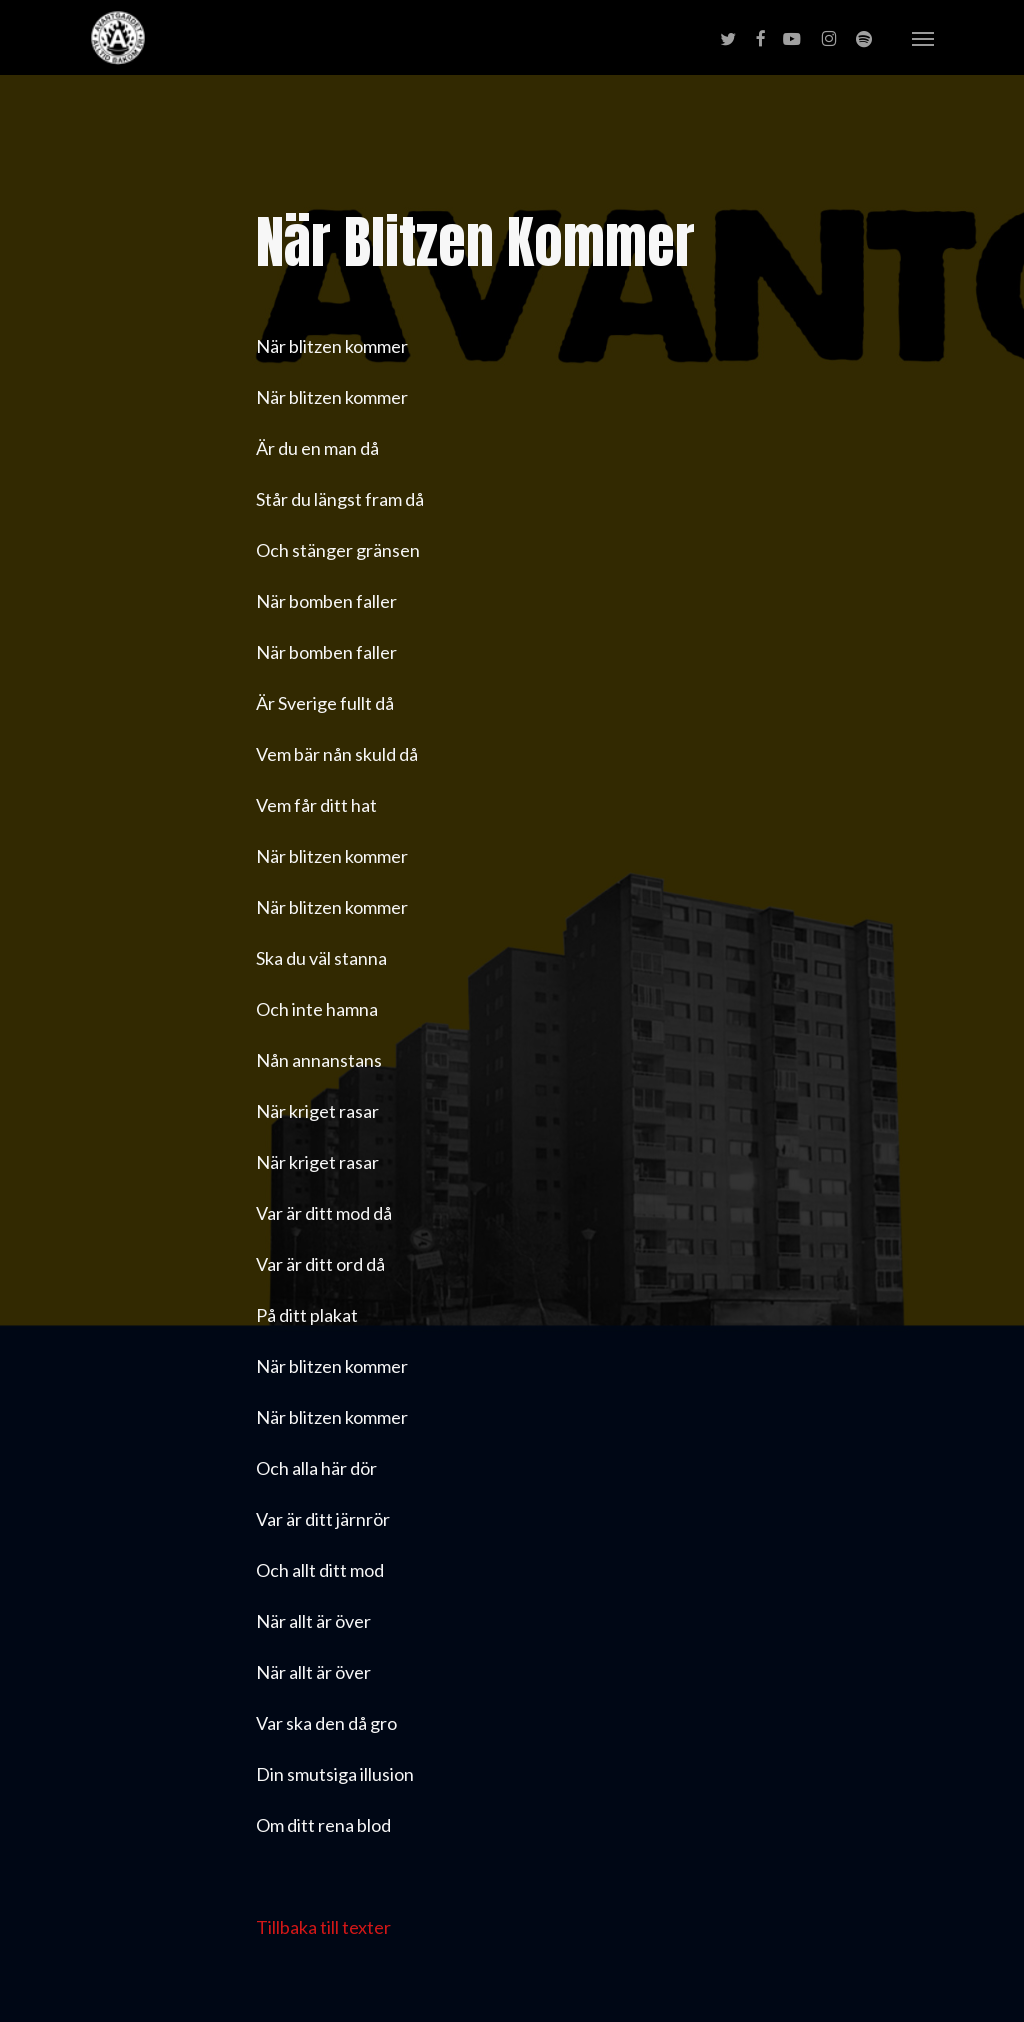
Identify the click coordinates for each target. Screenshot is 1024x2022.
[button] (923, 38)
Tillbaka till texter (323, 1927)
